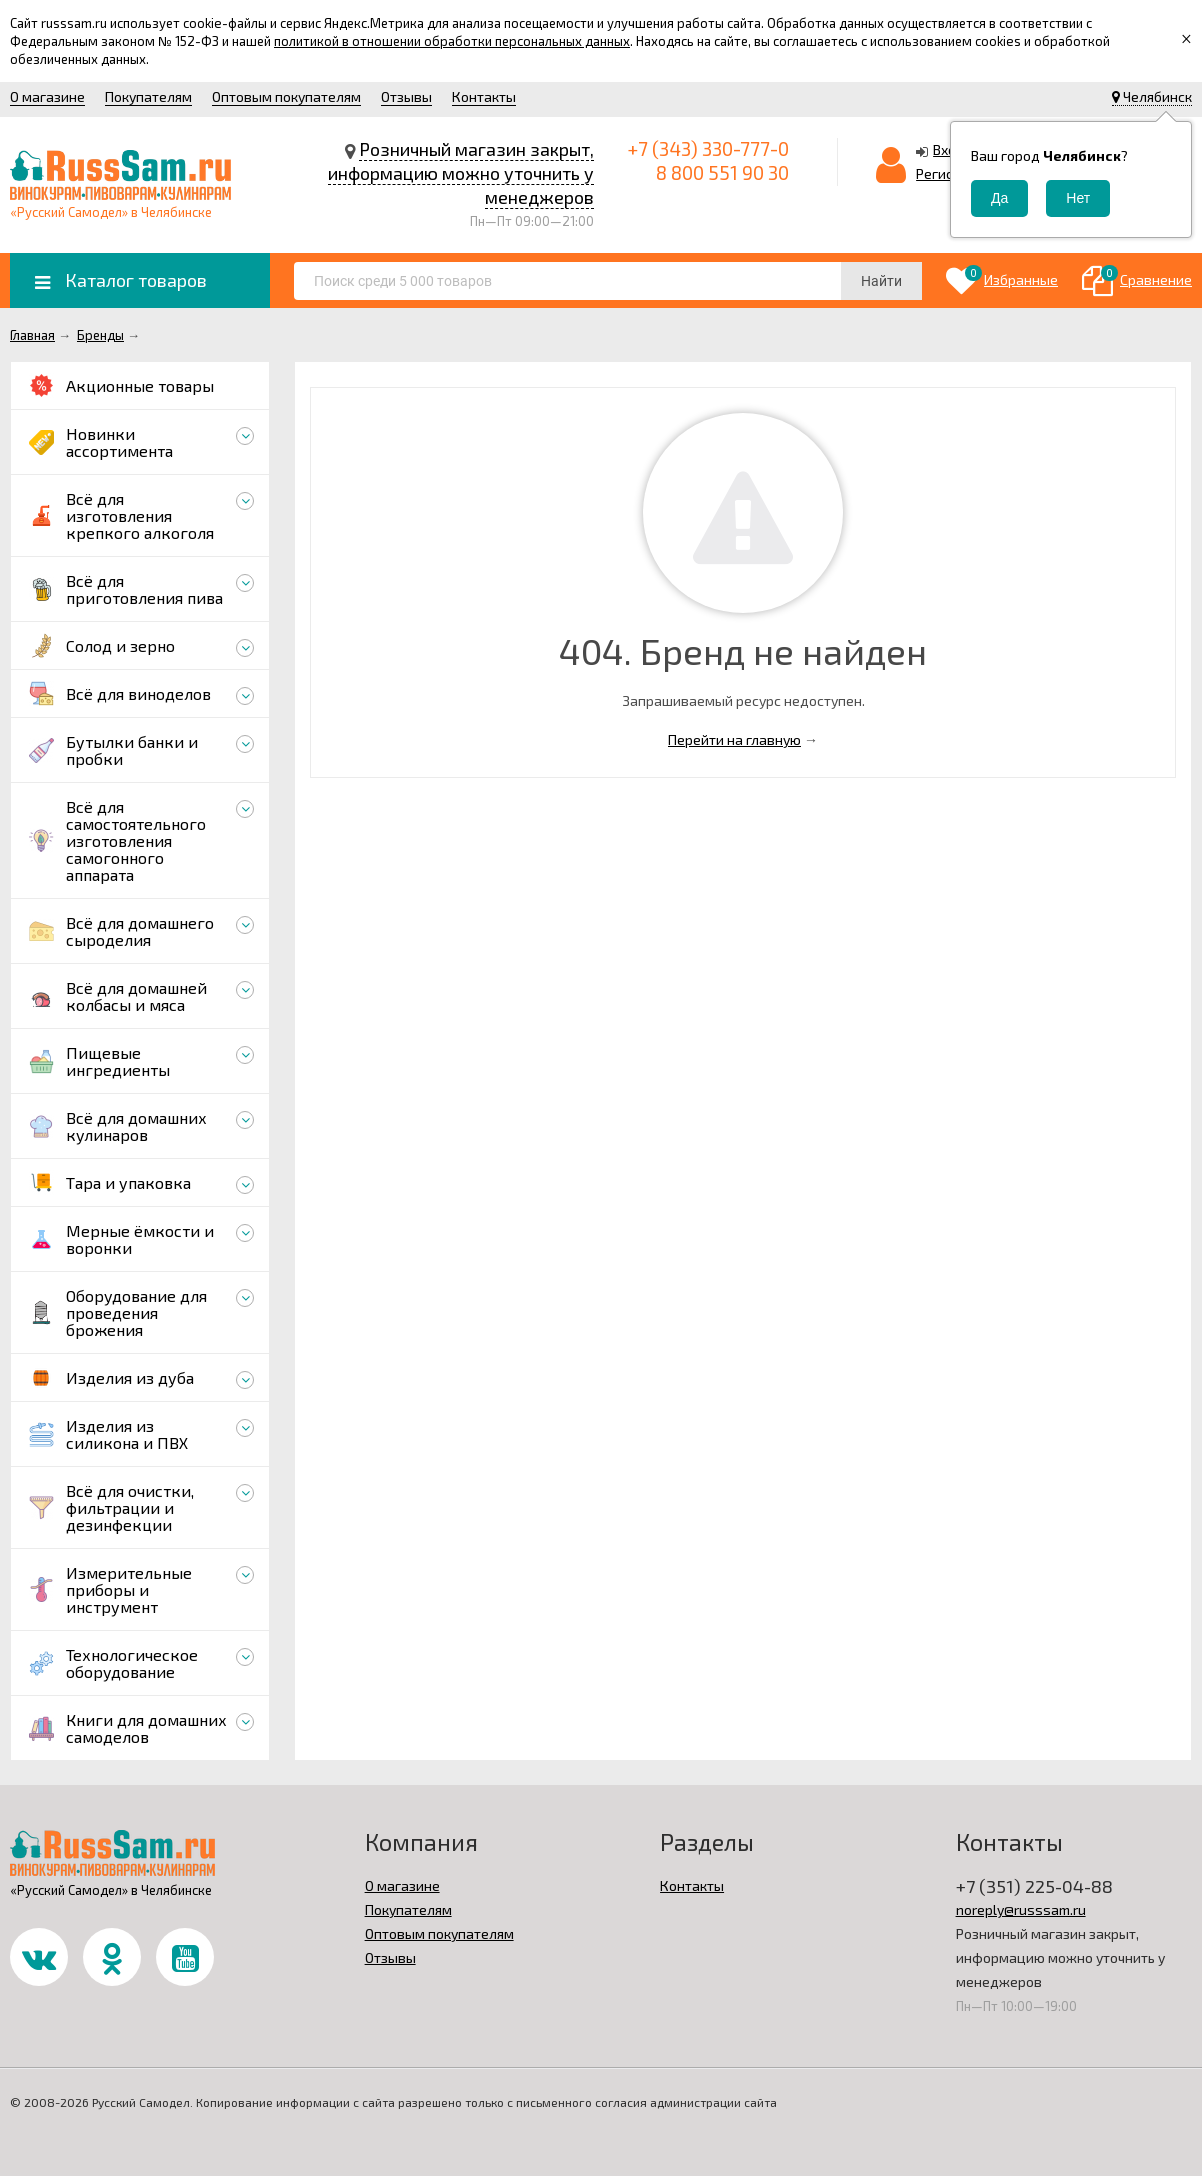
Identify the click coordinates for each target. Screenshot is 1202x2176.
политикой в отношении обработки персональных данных (452, 41)
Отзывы (406, 96)
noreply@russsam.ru (1021, 1909)
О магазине (47, 96)
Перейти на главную (734, 739)
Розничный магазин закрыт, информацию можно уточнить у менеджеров (461, 173)
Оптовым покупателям (286, 96)
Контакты (484, 96)
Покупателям (148, 96)
